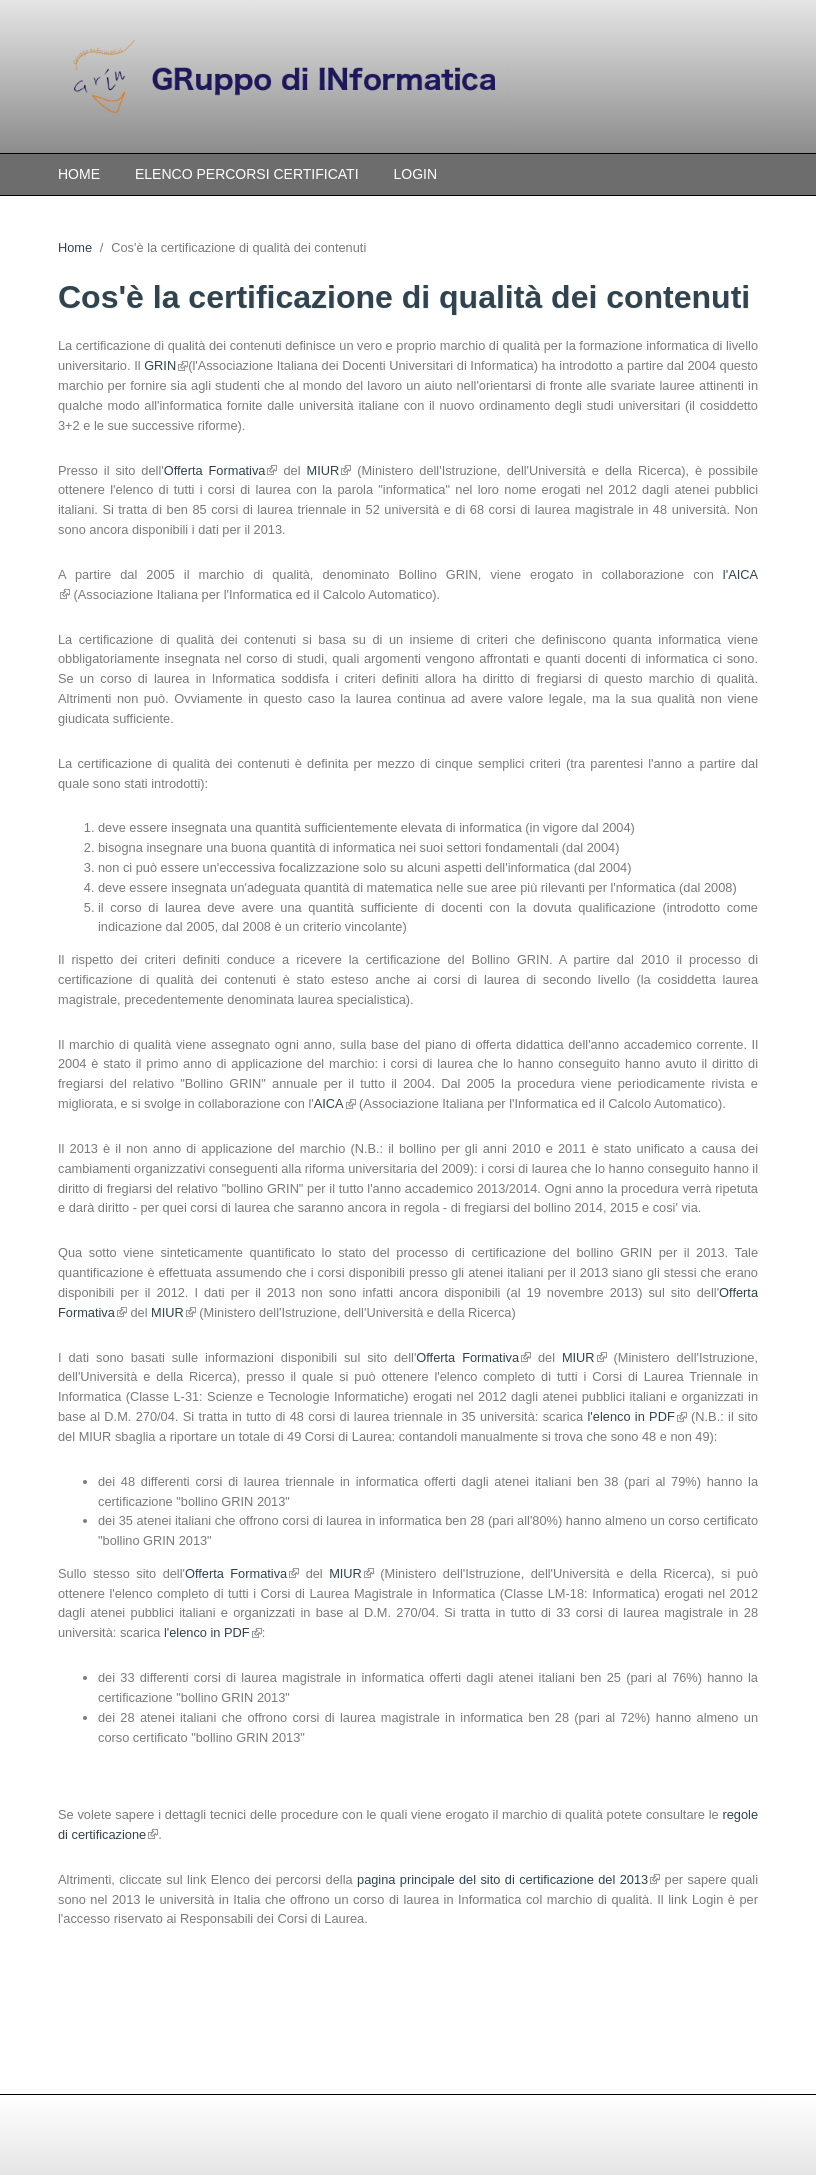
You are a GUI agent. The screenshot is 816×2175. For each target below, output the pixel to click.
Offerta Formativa (221, 470)
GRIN (166, 365)
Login (416, 174)
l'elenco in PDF (637, 1416)
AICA (334, 1103)
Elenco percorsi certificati (247, 174)
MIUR (328, 470)
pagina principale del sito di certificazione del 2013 (508, 1879)
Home (79, 174)
